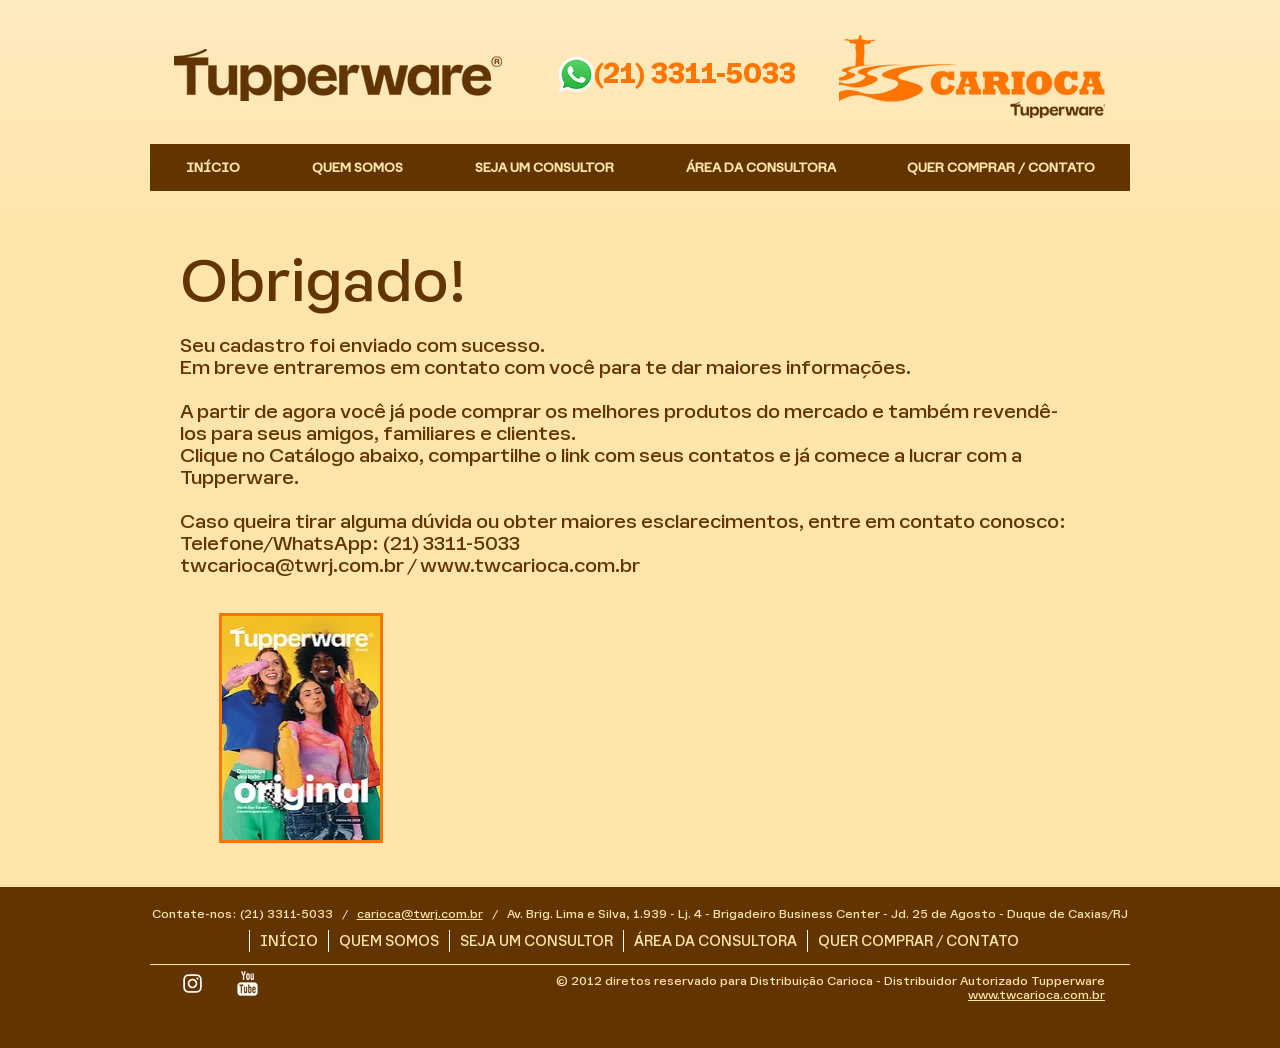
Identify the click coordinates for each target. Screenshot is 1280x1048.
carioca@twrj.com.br (420, 914)
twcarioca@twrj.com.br (292, 565)
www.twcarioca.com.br (530, 565)
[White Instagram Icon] (192, 983)
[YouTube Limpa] (247, 983)
